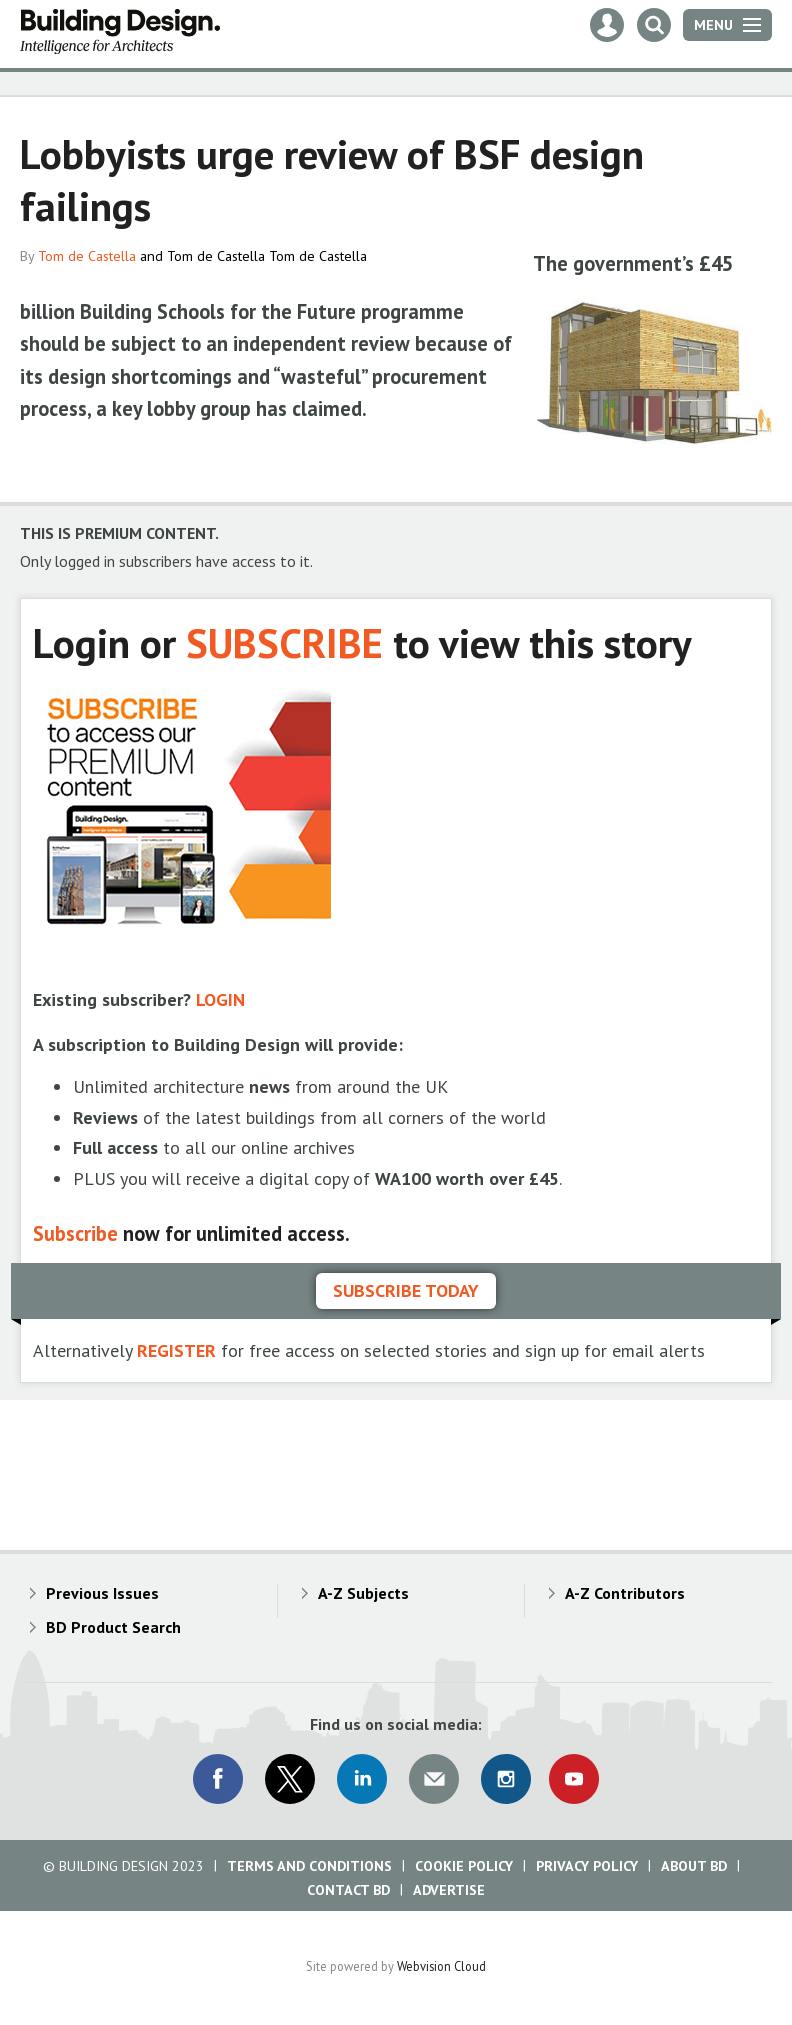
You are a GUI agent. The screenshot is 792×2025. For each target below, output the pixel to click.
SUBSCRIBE (284, 642)
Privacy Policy (587, 1866)
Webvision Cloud (441, 1966)
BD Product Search (113, 1627)
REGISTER (176, 1350)
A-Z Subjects (363, 1593)
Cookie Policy (464, 1866)
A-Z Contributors (625, 1593)
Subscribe (75, 1233)
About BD (694, 1866)
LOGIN (220, 999)
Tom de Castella (87, 256)
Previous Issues (102, 1593)
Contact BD (348, 1890)
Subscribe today (406, 1290)
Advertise (449, 1890)
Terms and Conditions (309, 1866)
